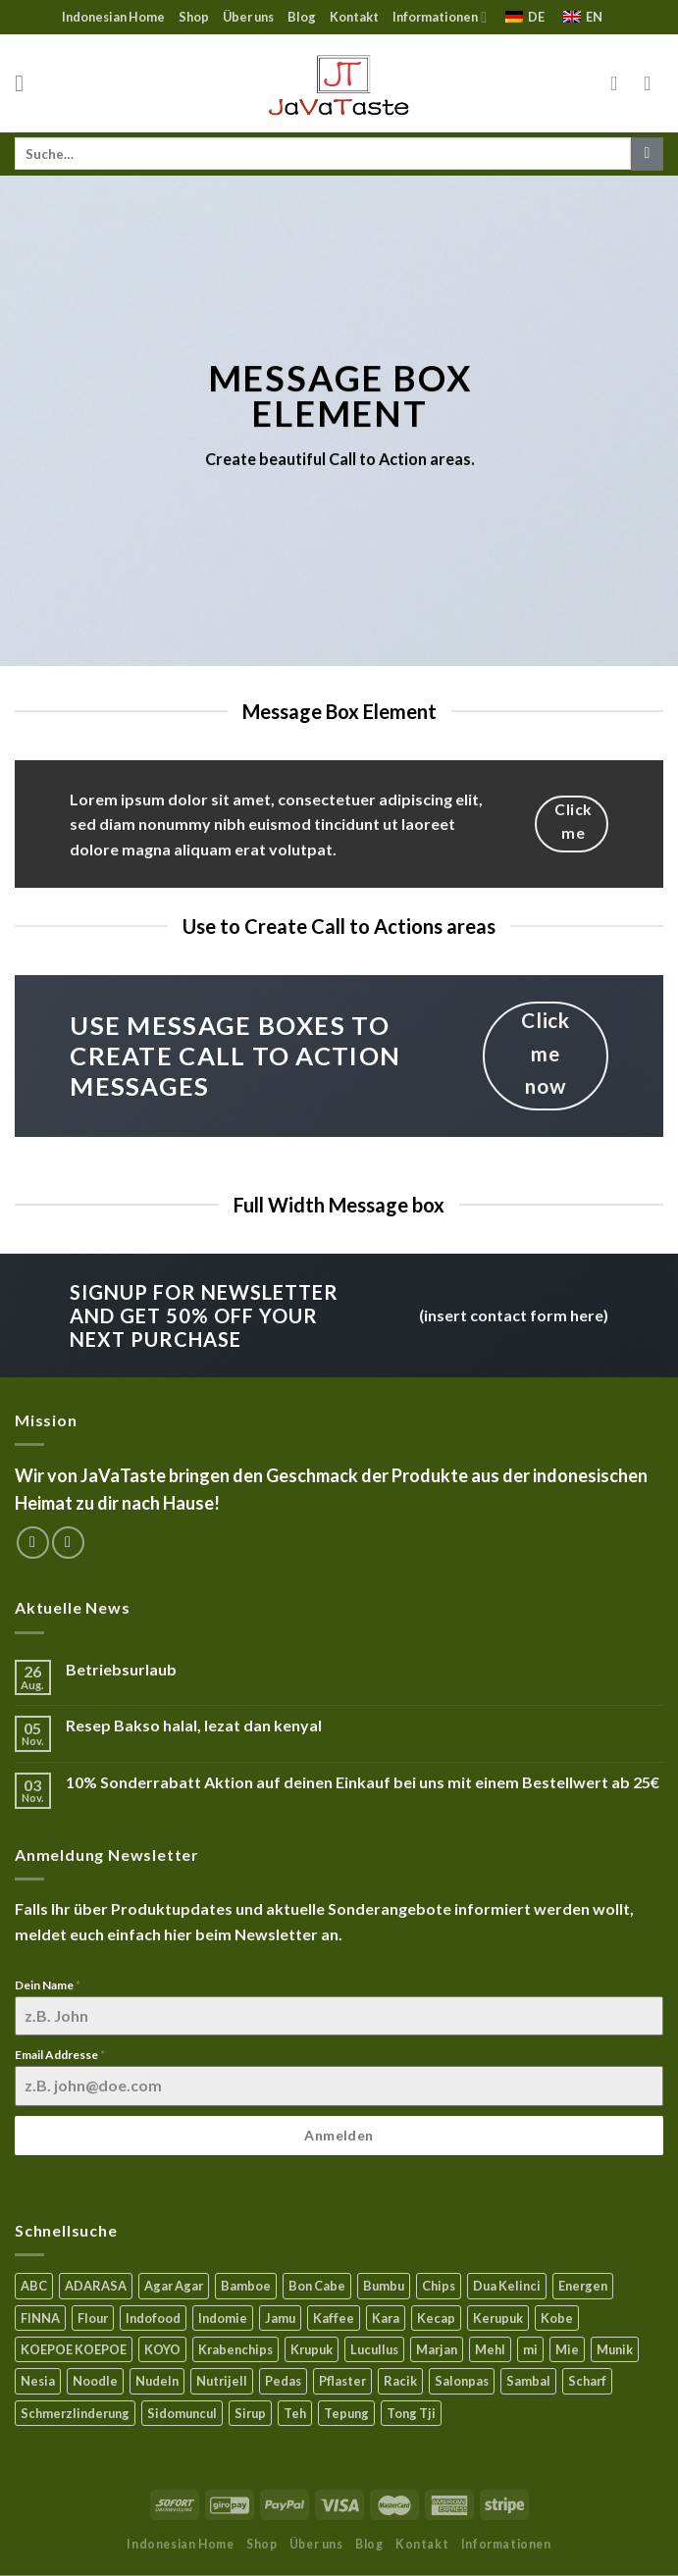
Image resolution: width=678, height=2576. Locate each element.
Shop (194, 17)
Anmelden (338, 2135)
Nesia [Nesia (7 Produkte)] (38, 2381)
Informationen (439, 17)
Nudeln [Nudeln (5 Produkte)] (157, 2381)
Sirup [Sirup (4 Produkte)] (250, 2413)
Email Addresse (60, 2054)
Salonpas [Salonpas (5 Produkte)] (462, 2381)
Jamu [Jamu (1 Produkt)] (280, 2318)
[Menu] (26, 83)
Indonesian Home (113, 17)
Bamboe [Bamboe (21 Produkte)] (246, 2285)
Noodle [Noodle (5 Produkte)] (95, 2381)
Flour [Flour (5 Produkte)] (93, 2318)
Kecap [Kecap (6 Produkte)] (436, 2318)
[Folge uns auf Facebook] (33, 1542)
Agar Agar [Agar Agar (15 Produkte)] (173, 2285)
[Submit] (647, 154)
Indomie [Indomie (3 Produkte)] (222, 2318)
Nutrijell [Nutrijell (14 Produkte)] (221, 2381)
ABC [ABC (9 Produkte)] (34, 2285)
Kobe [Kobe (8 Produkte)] (557, 2318)
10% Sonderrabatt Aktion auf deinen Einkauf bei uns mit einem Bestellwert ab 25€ (362, 1782)
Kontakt (354, 17)
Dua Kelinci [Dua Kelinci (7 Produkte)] (507, 2285)
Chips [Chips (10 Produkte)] (438, 2285)
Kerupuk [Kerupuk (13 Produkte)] (498, 2318)
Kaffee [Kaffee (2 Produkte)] (333, 2318)
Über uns (248, 17)
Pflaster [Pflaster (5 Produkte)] (342, 2381)
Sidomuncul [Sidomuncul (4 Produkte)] (182, 2413)
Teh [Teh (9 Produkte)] (295, 2413)
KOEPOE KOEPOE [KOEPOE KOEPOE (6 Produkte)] (74, 2349)
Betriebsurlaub (121, 1669)
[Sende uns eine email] (68, 1542)
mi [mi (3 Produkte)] (530, 2349)
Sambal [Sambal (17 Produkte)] (528, 2381)
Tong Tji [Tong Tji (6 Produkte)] (411, 2413)
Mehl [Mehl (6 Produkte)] (490, 2349)
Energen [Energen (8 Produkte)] (582, 2285)
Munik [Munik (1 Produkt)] (615, 2349)
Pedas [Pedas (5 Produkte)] (283, 2381)
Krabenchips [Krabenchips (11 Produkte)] (235, 2349)
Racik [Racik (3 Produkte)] (400, 2381)
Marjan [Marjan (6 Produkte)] (436, 2349)
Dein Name (47, 1985)
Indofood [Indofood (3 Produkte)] (153, 2318)
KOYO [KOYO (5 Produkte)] (162, 2349)
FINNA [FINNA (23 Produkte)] (40, 2318)
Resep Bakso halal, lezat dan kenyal (194, 1725)
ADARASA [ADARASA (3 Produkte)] (96, 2285)
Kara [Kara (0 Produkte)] (385, 2318)
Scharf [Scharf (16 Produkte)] (587, 2381)
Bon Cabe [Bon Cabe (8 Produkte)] (316, 2285)
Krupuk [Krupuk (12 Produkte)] (311, 2349)
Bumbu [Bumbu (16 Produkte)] (383, 2285)
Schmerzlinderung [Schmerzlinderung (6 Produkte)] (75, 2413)
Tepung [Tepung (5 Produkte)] (346, 2413)
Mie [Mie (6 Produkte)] (567, 2349)
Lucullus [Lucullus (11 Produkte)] (374, 2349)
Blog (301, 17)
